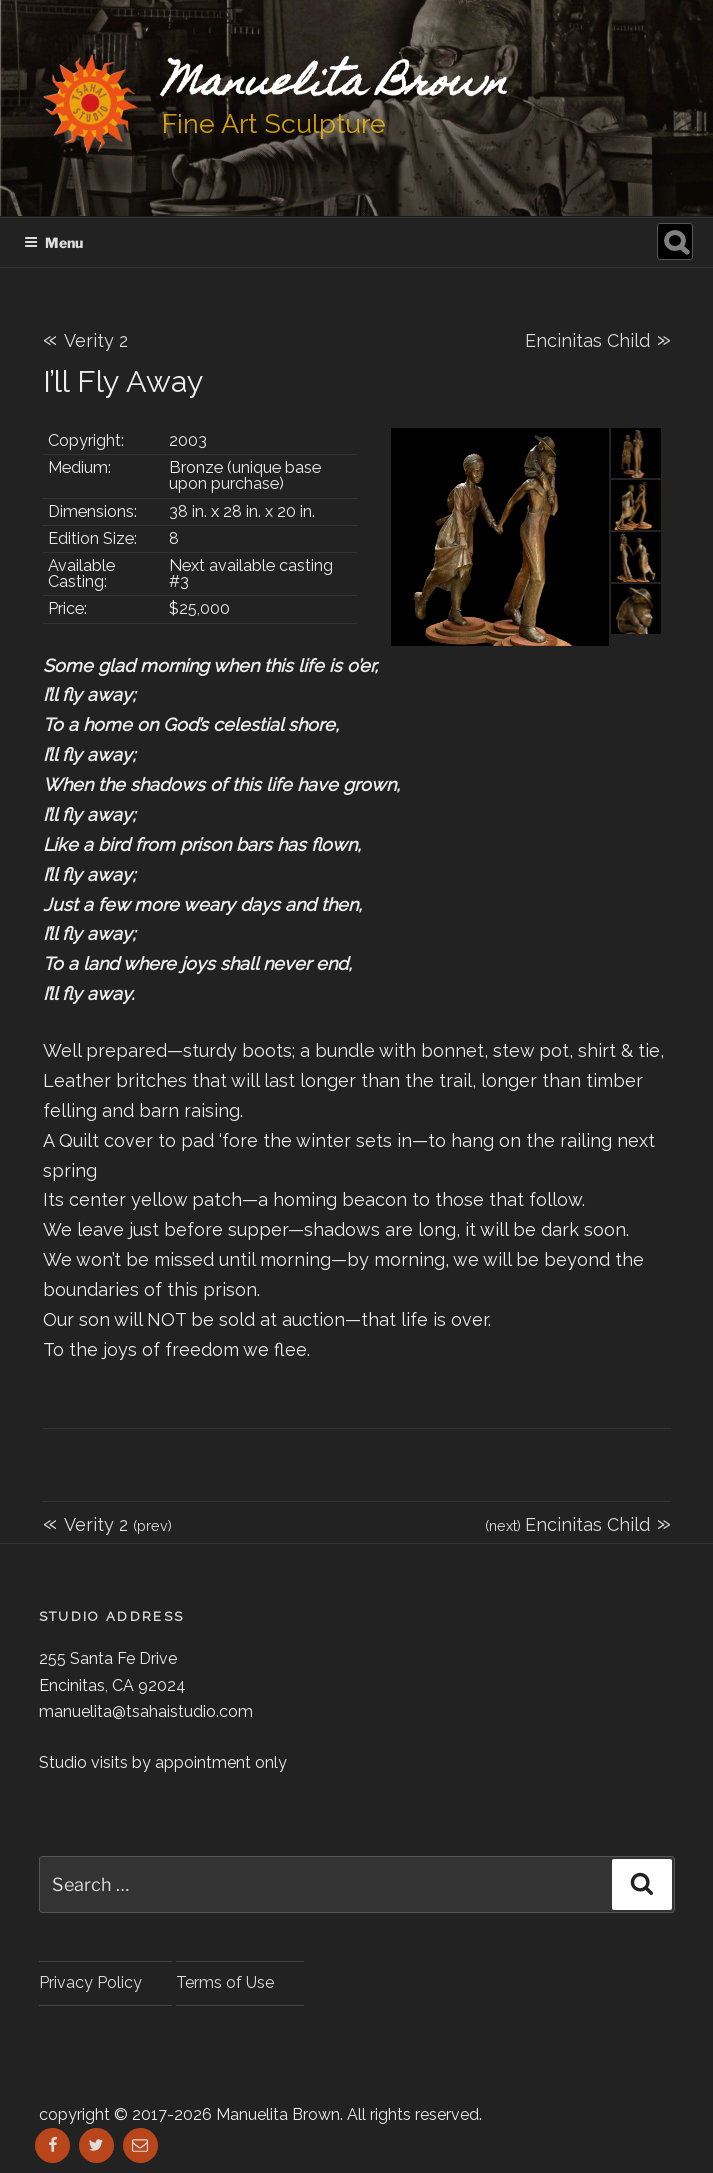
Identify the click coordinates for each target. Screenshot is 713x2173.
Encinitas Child (598, 338)
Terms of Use (225, 1982)
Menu (53, 242)
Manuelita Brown (334, 85)
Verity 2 (85, 340)
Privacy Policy (90, 1982)
